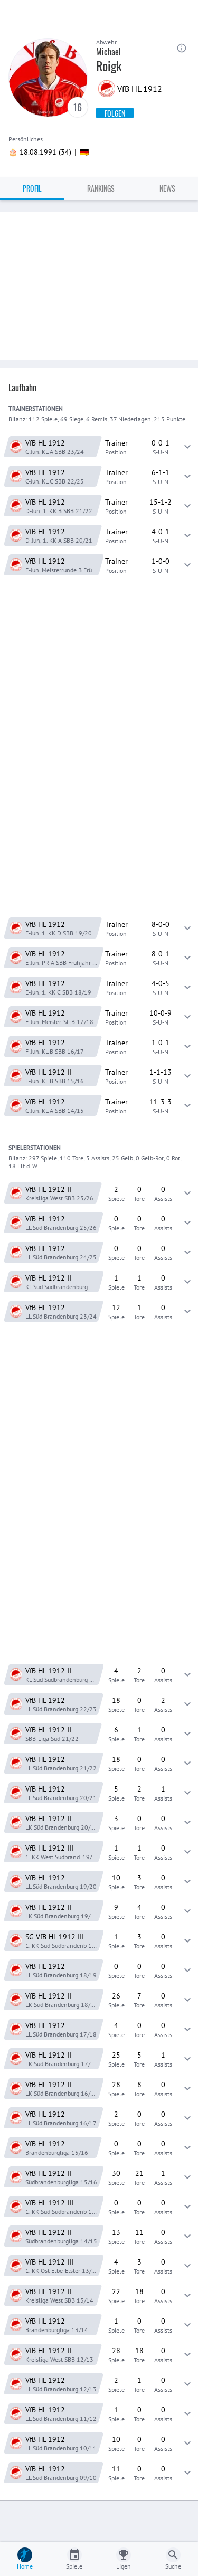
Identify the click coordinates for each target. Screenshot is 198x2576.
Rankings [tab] (101, 188)
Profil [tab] (32, 188)
